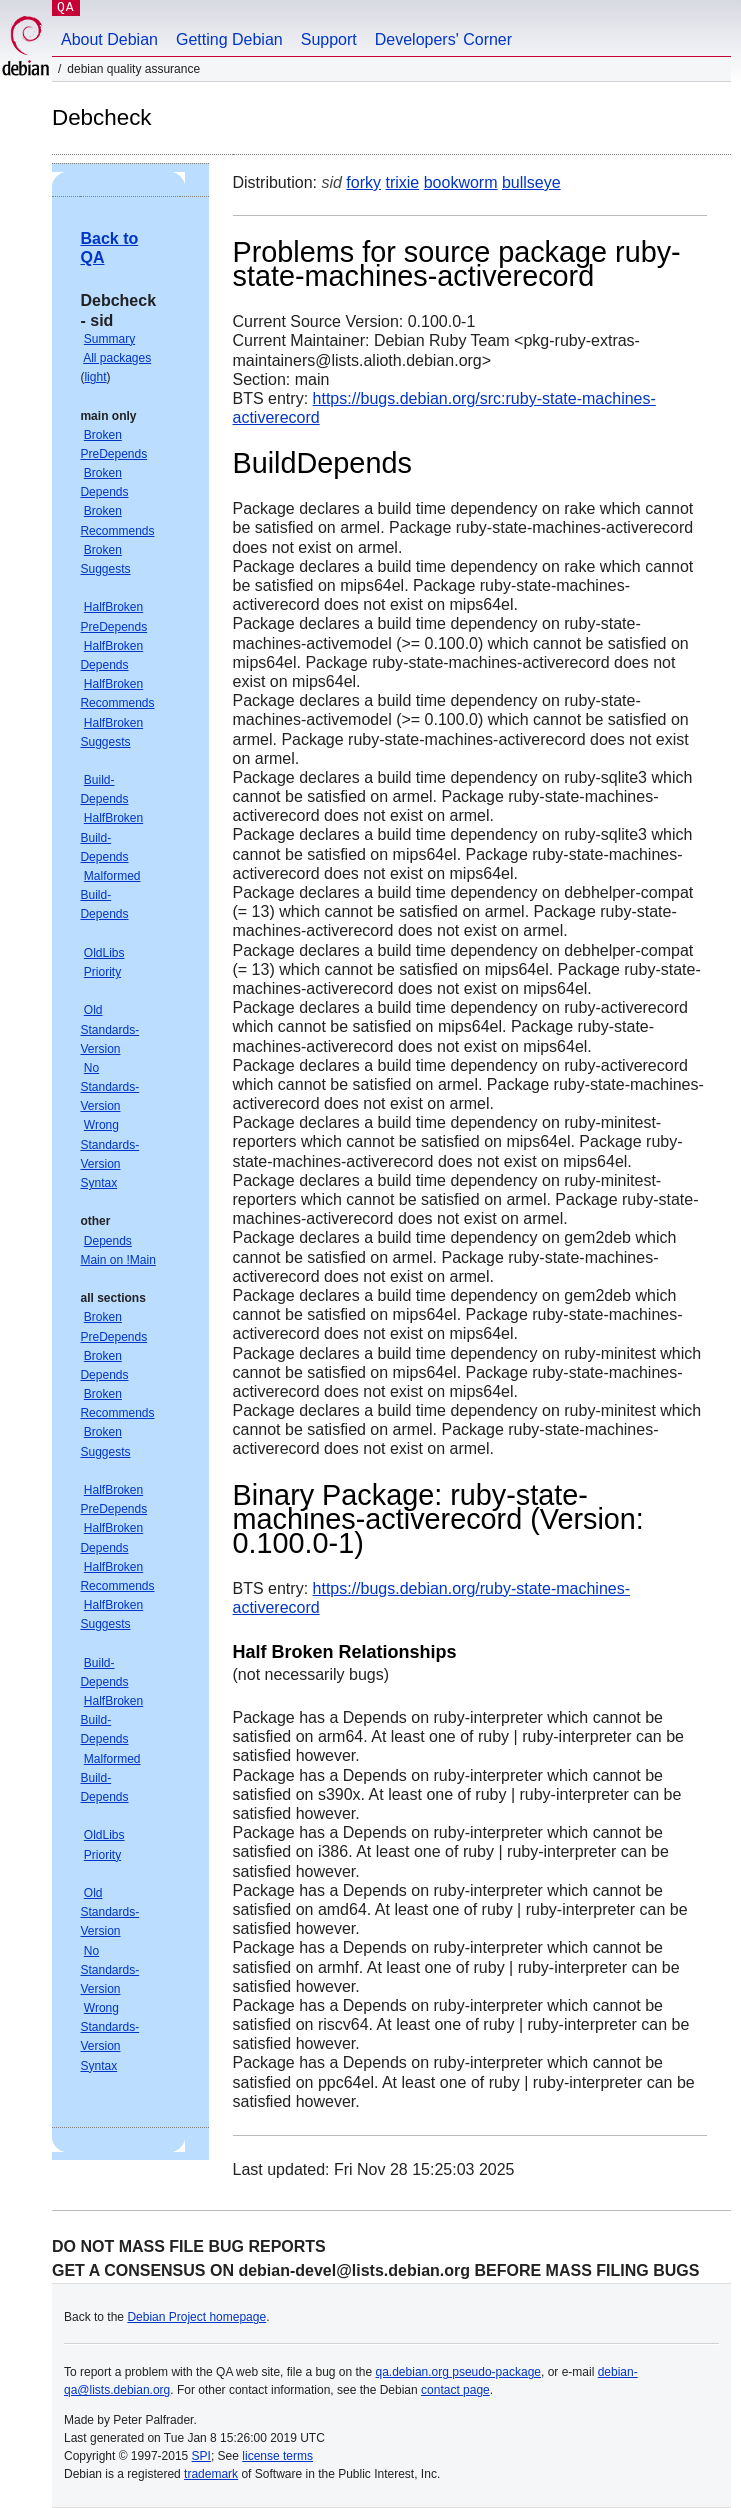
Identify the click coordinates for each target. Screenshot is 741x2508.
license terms (277, 2456)
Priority (102, 972)
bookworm (461, 182)
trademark (211, 2474)
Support (329, 39)
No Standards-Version (109, 1087)
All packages (117, 358)
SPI (201, 2456)
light (95, 377)
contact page (455, 2390)
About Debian (109, 39)
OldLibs (104, 953)
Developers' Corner (443, 39)
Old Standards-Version (109, 1029)
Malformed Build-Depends (110, 895)
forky (363, 182)
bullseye (531, 182)
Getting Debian (229, 39)
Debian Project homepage (196, 2317)
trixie (402, 182)
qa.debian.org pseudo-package (458, 2372)
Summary (109, 339)
